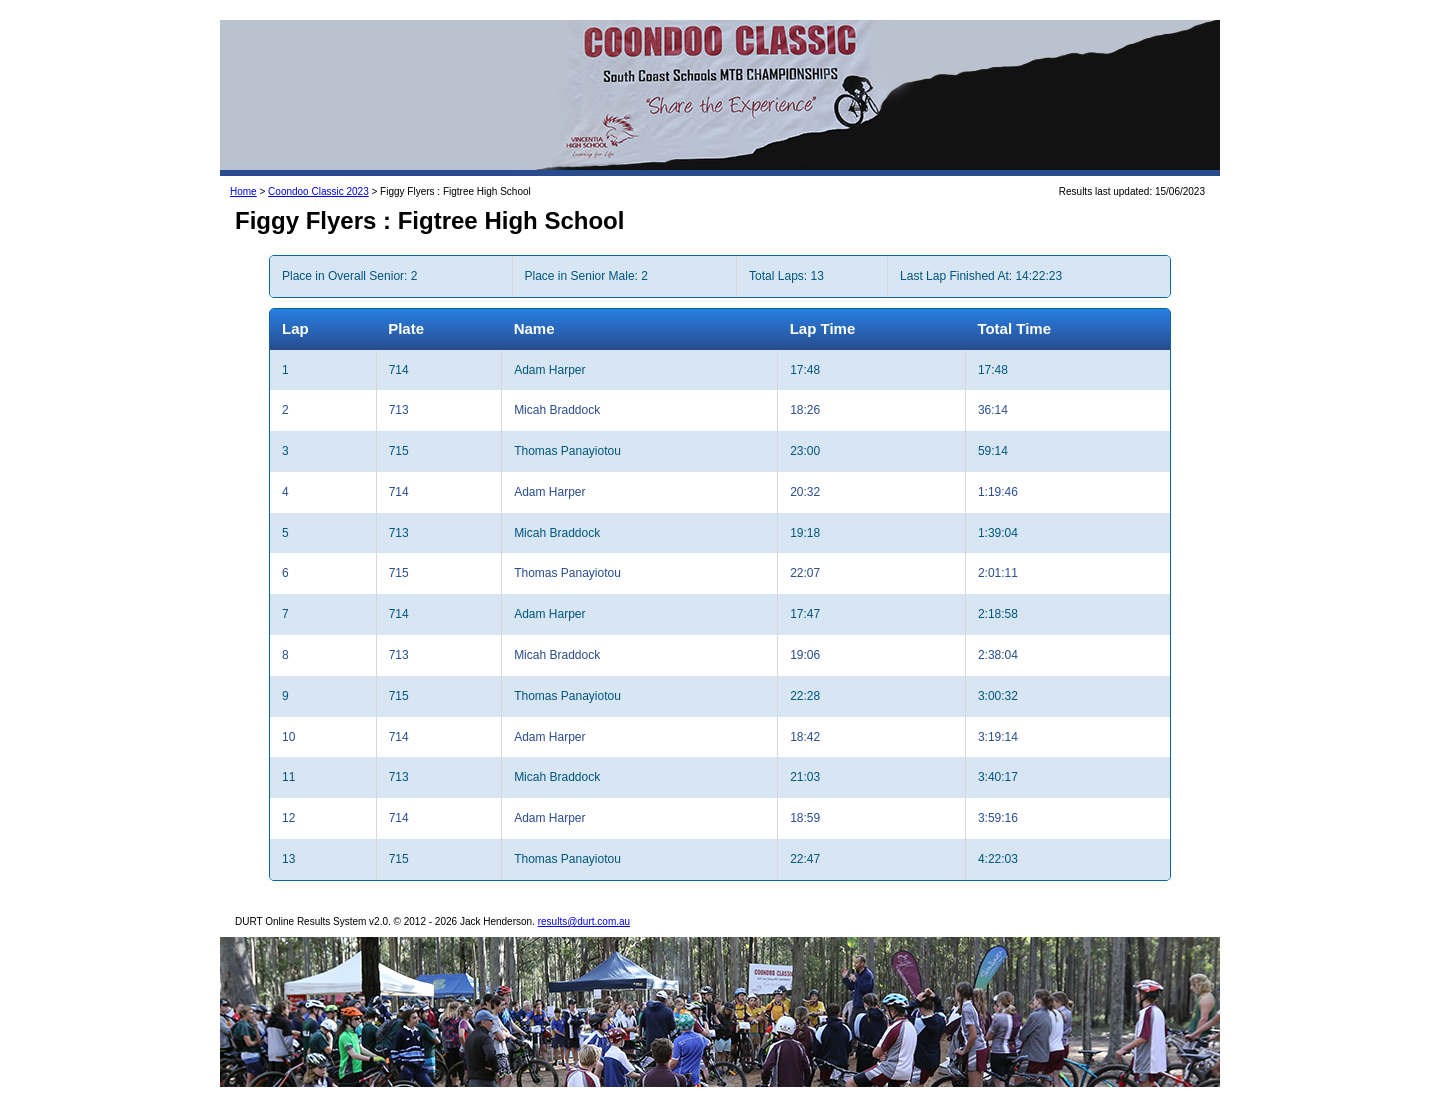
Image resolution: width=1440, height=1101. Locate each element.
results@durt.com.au (584, 921)
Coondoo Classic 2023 (318, 191)
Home (243, 191)
